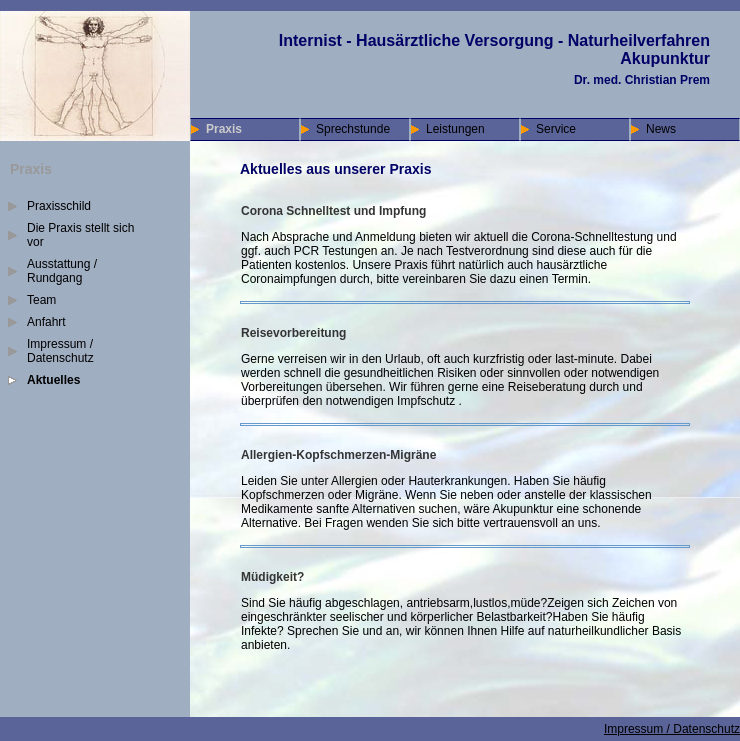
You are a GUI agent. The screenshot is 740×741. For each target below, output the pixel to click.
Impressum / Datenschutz (60, 351)
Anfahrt (46, 322)
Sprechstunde (353, 129)
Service (556, 129)
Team (41, 300)
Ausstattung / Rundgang (62, 271)
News (661, 129)
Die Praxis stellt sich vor (80, 235)
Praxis (224, 129)
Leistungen (455, 129)
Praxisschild (59, 206)
